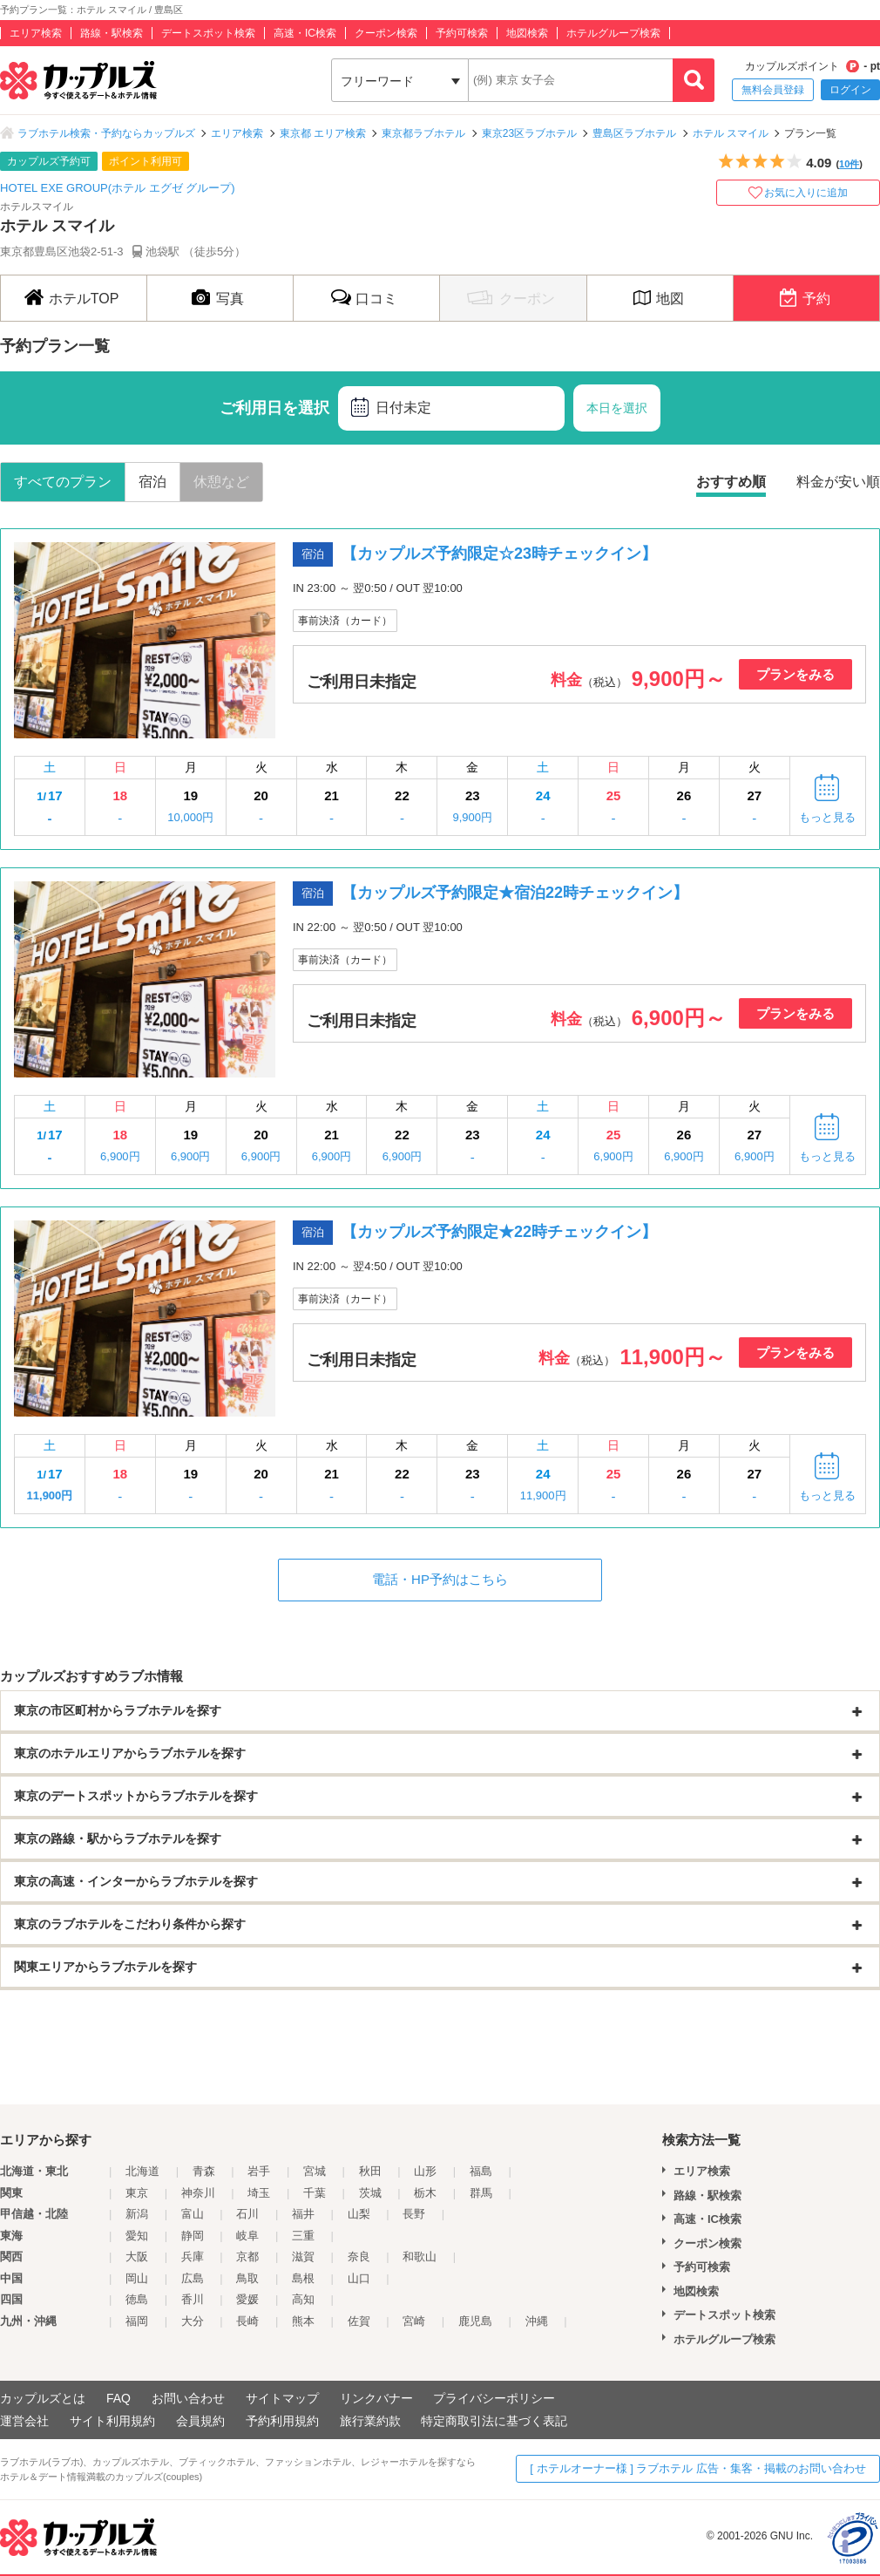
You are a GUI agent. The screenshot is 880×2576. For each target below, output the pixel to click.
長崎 (247, 2321)
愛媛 (247, 2299)
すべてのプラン (63, 481)
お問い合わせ (188, 2398)
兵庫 (192, 2256)
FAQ (118, 2398)
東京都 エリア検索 (323, 133)
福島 (481, 2171)
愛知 (136, 2235)
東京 (136, 2192)
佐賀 (359, 2321)
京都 (247, 2256)
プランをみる (795, 674)
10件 (849, 164)
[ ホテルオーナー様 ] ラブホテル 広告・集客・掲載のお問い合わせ (698, 2468)
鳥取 (247, 2278)
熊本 (303, 2321)
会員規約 (200, 2421)
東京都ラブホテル (423, 133)
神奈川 (198, 2192)
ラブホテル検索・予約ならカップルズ (106, 133)
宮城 (314, 2171)
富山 (192, 2213)
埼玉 (258, 2192)
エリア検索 (36, 33)
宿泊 (152, 481)
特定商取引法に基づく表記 (494, 2421)
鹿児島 (475, 2321)
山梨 (359, 2213)
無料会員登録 (772, 90)
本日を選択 (616, 408)
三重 (303, 2235)
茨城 (370, 2192)
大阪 (136, 2256)
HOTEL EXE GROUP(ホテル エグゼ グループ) (117, 187)
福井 (303, 2213)
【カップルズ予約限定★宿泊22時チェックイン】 (515, 892)
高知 (303, 2299)
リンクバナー (376, 2398)
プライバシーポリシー (494, 2398)
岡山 (136, 2278)
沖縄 (536, 2321)
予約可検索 (462, 33)
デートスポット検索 (208, 33)
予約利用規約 (282, 2421)
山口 (359, 2278)
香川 (192, 2299)
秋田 (370, 2171)
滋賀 (303, 2256)
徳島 (136, 2299)
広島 (192, 2278)
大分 (192, 2321)
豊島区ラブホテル (634, 133)
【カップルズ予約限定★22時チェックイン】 (499, 1231)
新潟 (136, 2213)
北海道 (142, 2171)
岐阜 (247, 2235)
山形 (425, 2171)
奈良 (359, 2256)
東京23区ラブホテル (529, 133)
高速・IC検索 (305, 33)
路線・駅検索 (111, 33)
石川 (247, 2213)
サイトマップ (282, 2398)
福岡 (136, 2321)
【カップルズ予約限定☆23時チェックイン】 (499, 553)
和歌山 (420, 2256)
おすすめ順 (731, 481)
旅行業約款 (370, 2421)
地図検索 (527, 33)
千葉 (314, 2192)
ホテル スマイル (730, 133)
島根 (303, 2278)
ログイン (850, 90)
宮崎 (414, 2321)
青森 (204, 2171)
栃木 (425, 2192)
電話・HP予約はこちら (440, 1579)
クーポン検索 (386, 33)
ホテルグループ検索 (613, 33)
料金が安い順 (838, 481)
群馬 (481, 2192)
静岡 (192, 2235)
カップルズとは (42, 2398)
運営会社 (24, 2421)
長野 (414, 2213)
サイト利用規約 (112, 2421)
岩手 (258, 2171)
